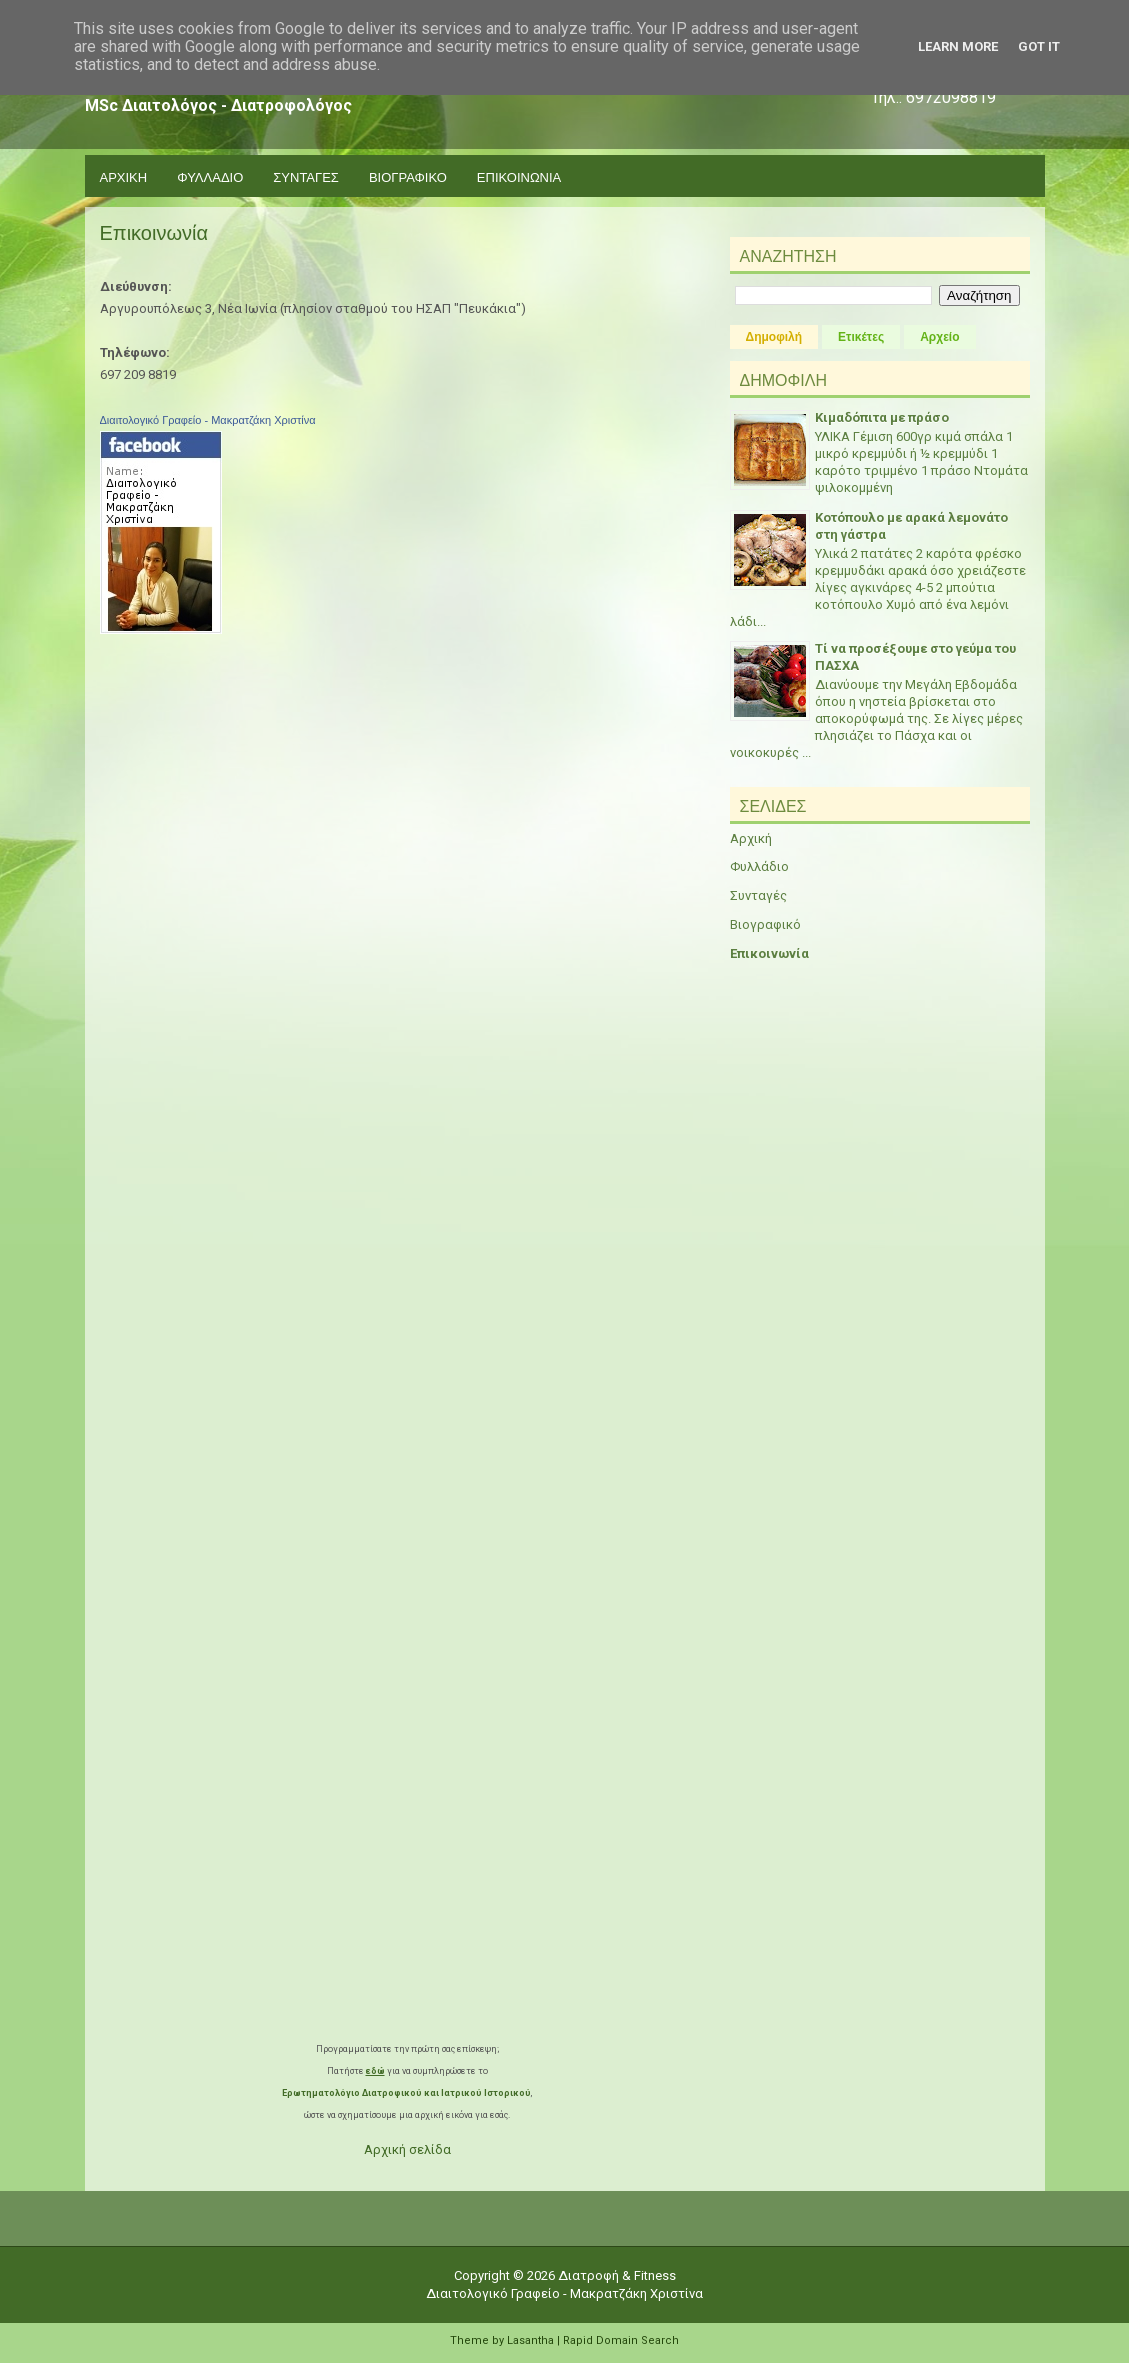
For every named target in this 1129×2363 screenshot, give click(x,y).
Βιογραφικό (765, 924)
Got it (1039, 46)
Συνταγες (306, 176)
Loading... (407, 1543)
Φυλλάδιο (759, 866)
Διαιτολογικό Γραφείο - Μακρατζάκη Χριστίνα (208, 420)
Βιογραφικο (408, 176)
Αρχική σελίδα (407, 2149)
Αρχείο (939, 337)
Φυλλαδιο (210, 176)
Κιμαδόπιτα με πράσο (882, 417)
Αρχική (751, 838)
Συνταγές (758, 895)
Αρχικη (124, 176)
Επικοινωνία (154, 233)
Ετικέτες (861, 337)
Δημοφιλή (774, 337)
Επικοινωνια (519, 176)
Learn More (958, 46)
